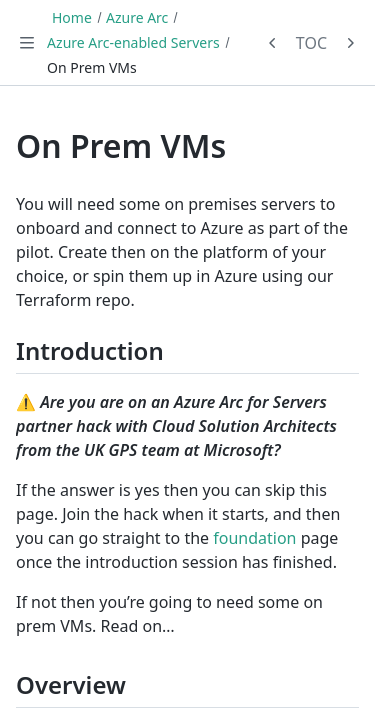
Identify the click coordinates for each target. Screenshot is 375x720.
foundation (254, 538)
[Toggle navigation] (27, 43)
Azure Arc (137, 17)
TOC (311, 43)
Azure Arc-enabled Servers (133, 42)
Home (72, 17)
